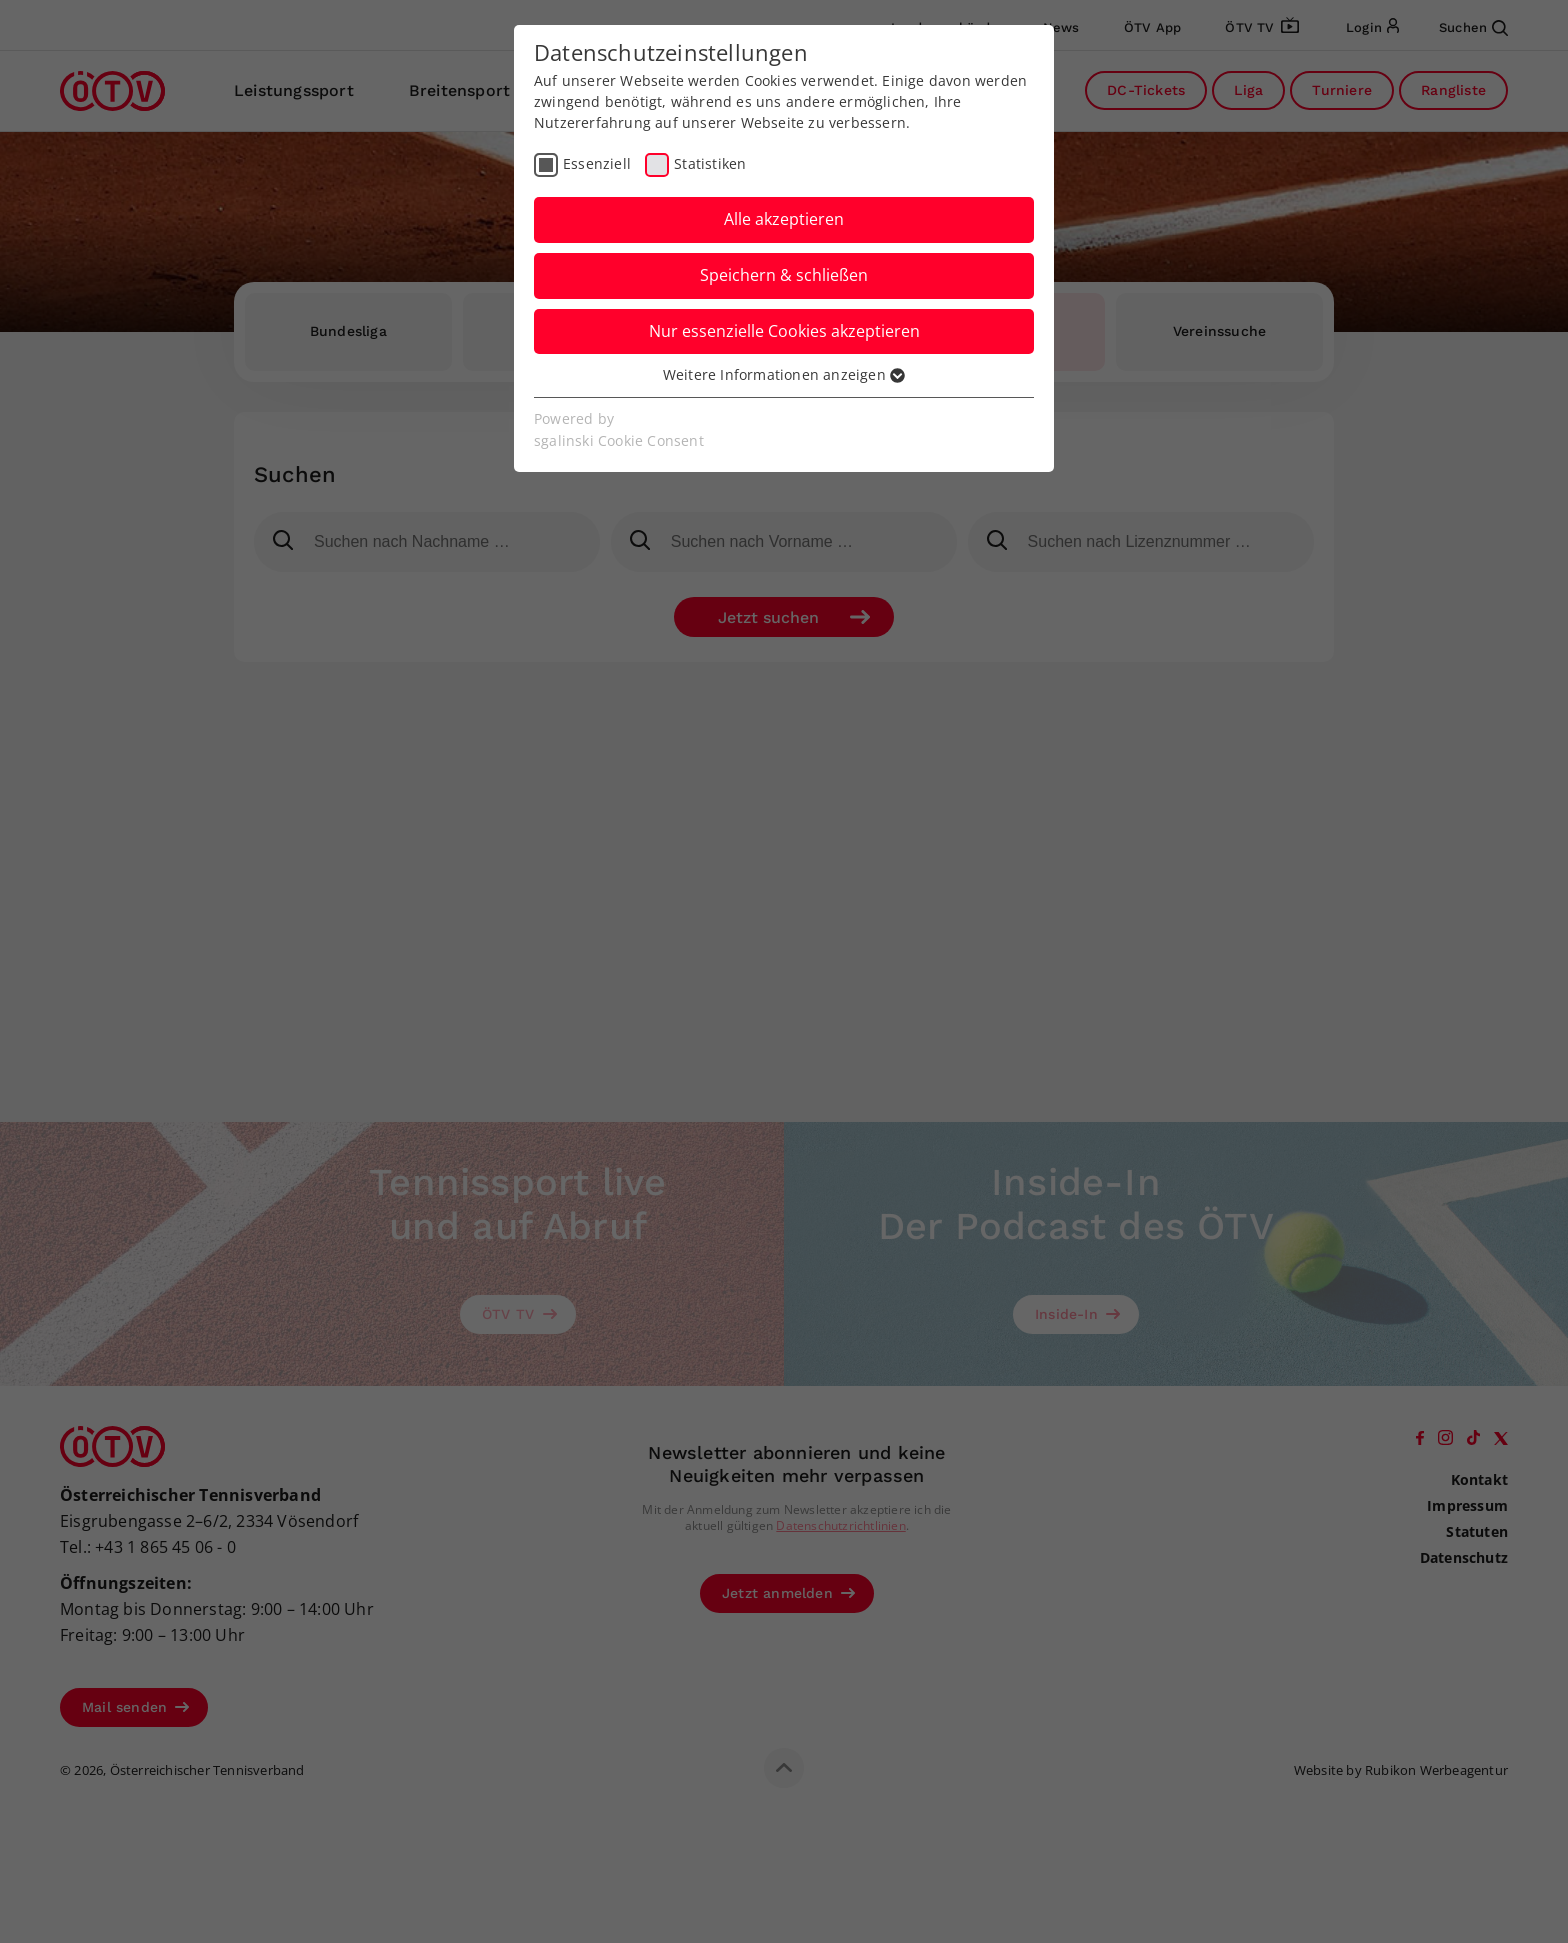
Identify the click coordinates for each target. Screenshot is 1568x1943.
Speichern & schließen (784, 275)
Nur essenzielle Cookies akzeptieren (784, 331)
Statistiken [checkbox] (710, 163)
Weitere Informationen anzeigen (784, 374)
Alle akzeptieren (784, 219)
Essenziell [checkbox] (597, 163)
